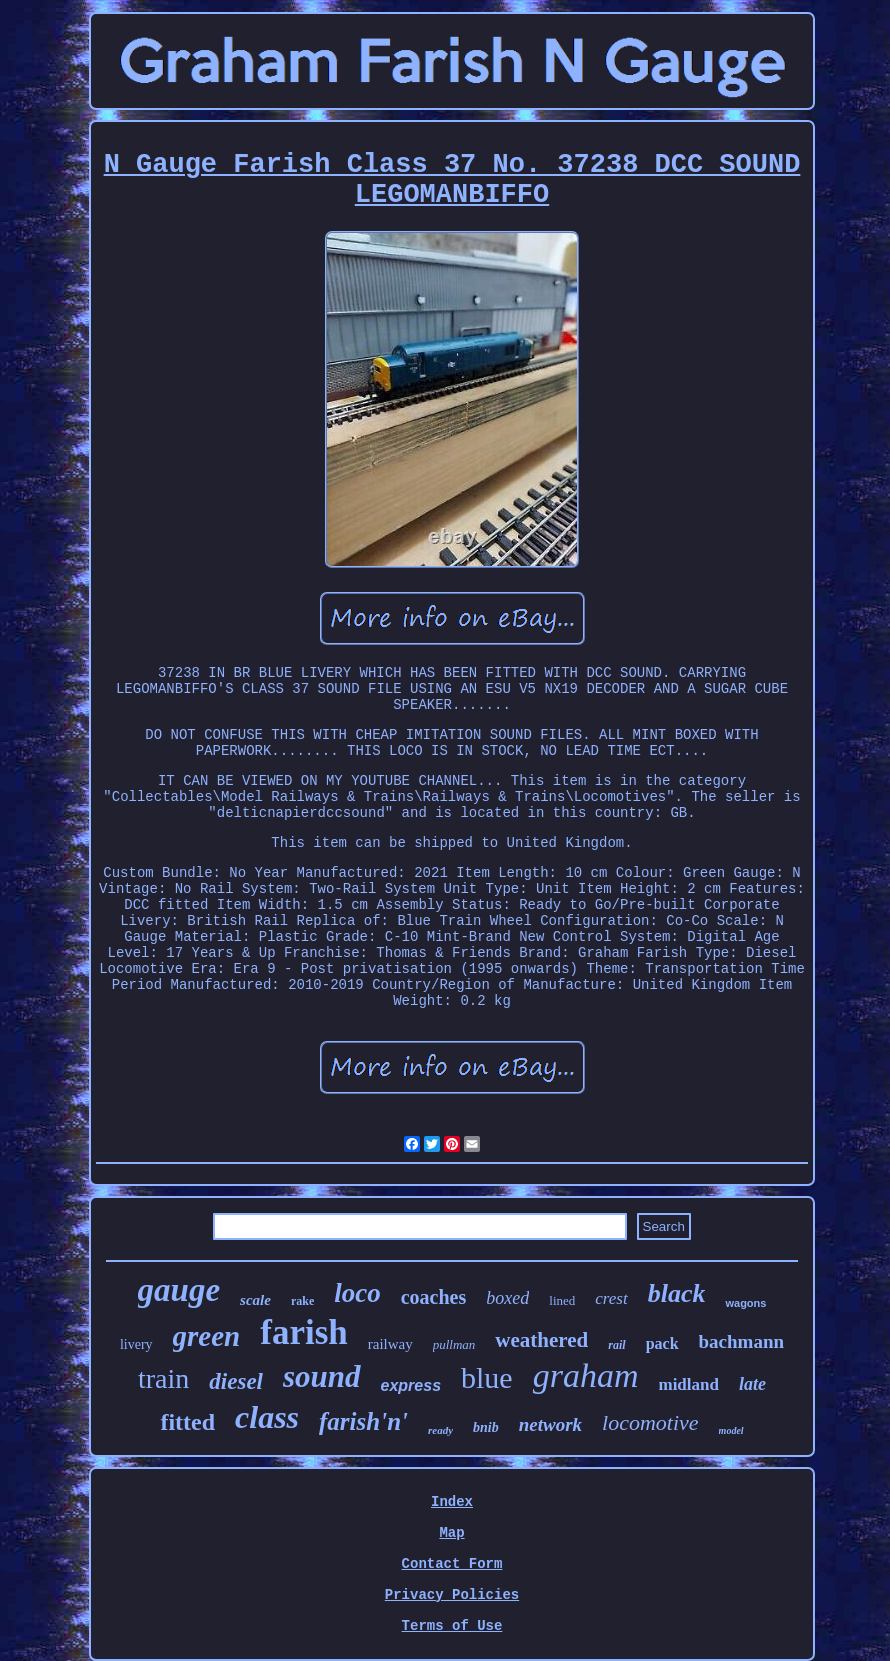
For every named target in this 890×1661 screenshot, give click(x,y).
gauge (179, 1290)
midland (688, 1384)
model (731, 1430)
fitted (187, 1422)
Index (452, 1502)
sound (322, 1376)
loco (357, 1293)
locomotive (650, 1422)
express (411, 1385)
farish (304, 1332)
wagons (745, 1303)
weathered (541, 1340)
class (267, 1417)
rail (616, 1345)
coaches (434, 1297)
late (752, 1384)
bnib (486, 1427)
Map (451, 1533)
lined (562, 1300)
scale (255, 1300)
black (677, 1293)
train (163, 1378)
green (207, 1336)
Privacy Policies (452, 1595)
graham (586, 1375)
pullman (454, 1344)
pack (662, 1343)
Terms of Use (452, 1626)
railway (390, 1344)
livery (136, 1344)
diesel (236, 1381)
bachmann (742, 1341)
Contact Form (452, 1564)
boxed (507, 1298)
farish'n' (363, 1421)
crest (611, 1298)
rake (302, 1301)
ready (440, 1430)
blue (487, 1377)
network (550, 1424)
